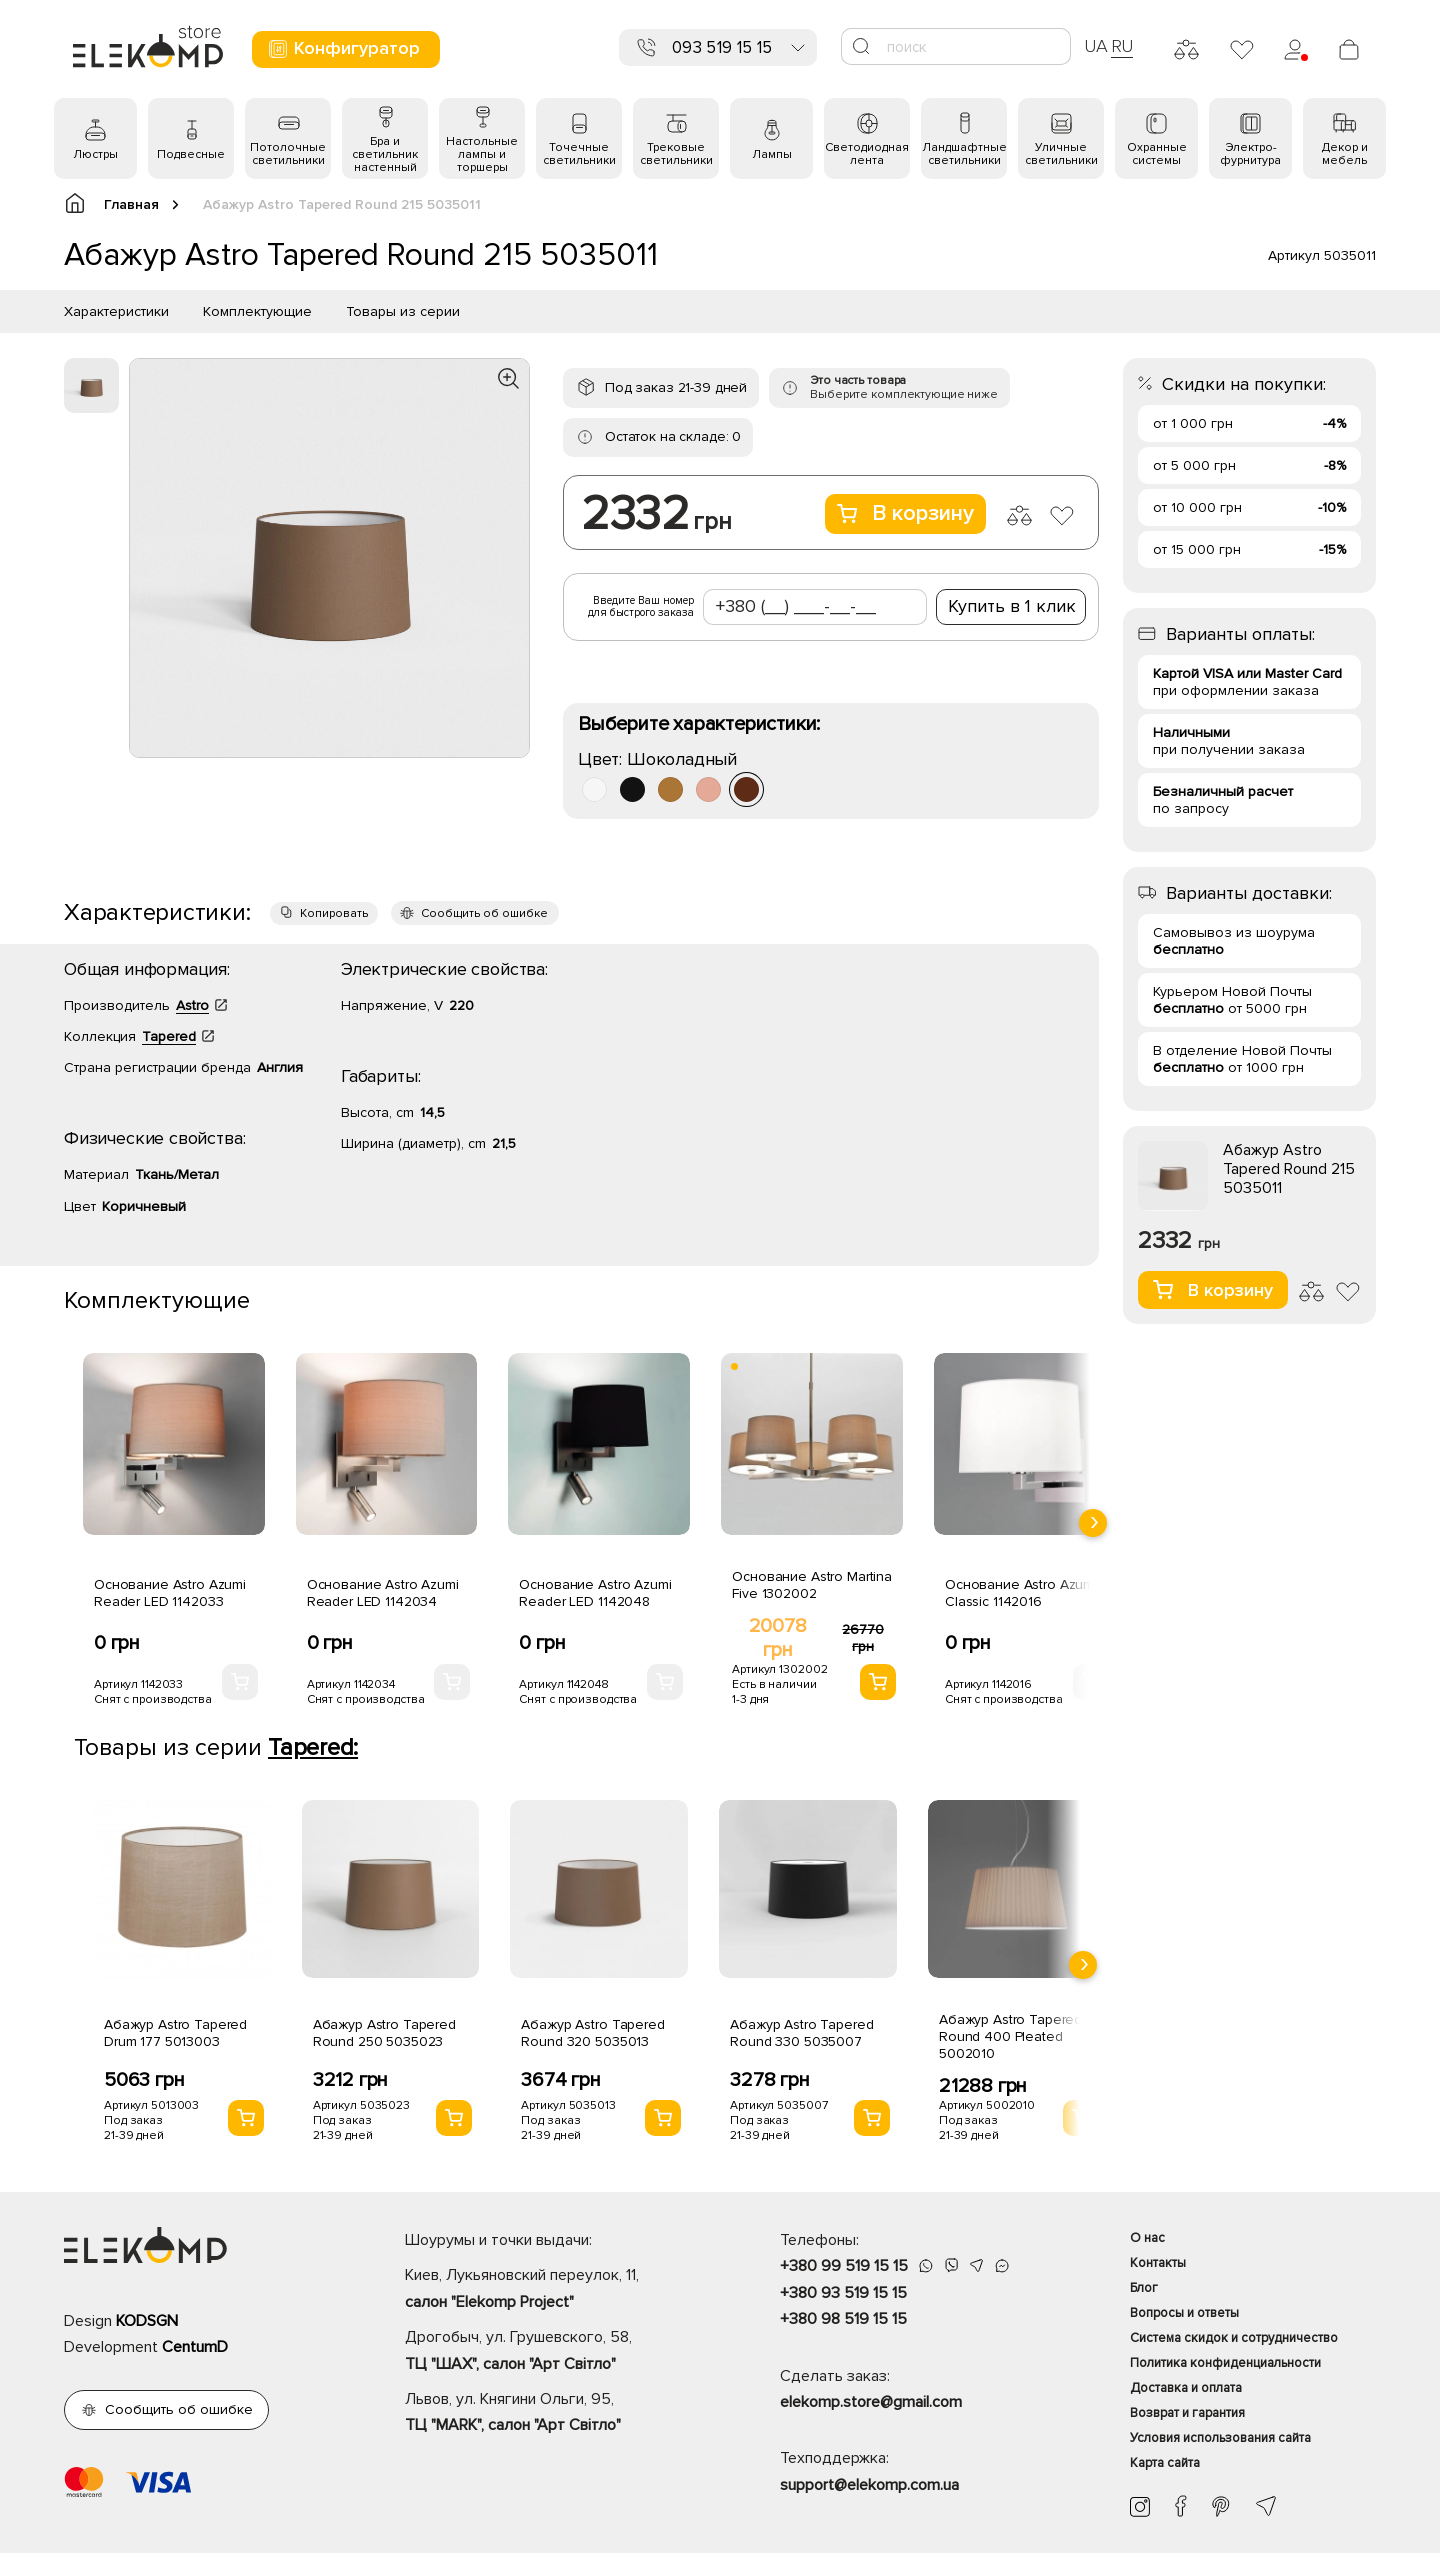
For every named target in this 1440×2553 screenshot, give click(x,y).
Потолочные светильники (288, 154)
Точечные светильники (579, 154)
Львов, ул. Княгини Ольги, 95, (557, 2414)
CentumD (195, 2347)
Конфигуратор (343, 48)
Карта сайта (1165, 2463)
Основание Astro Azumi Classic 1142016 (1021, 1593)
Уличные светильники (1061, 154)
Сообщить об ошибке (484, 913)
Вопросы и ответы (1184, 2313)
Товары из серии (403, 311)
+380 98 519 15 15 (843, 2319)
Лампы (772, 154)
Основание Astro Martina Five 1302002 (812, 1585)
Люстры (95, 154)
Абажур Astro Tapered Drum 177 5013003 (175, 2033)
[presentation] (1093, 1523)
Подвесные (191, 154)
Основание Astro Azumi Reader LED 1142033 (170, 1593)
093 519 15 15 (722, 47)
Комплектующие (257, 311)
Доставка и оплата (1186, 2388)
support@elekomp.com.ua (869, 2485)
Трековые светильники (676, 154)
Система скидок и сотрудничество (1234, 2338)
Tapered (169, 1036)
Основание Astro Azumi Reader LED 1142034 (383, 1593)
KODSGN (147, 2321)
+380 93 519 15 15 (843, 2293)
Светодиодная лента (867, 154)
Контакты (1158, 2263)
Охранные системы (1157, 154)
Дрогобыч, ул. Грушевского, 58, (557, 2352)
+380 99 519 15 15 (844, 2266)
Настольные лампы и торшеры (482, 154)
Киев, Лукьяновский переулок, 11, (557, 2290)
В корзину (905, 513)
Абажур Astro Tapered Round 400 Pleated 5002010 (1010, 2036)
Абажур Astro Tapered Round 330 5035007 (801, 2033)
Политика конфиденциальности (1225, 2363)
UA (1096, 46)
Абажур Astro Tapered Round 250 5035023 (384, 2033)
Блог (1144, 2288)
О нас (1147, 2238)
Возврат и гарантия (1187, 2413)
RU (1122, 46)
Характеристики (116, 311)
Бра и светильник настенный (385, 154)
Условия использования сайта (1220, 2438)
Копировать (334, 913)
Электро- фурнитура (1250, 154)
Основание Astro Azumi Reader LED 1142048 (595, 1593)
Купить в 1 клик (1012, 606)
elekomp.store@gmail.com (871, 2402)
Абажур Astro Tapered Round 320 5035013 (592, 2033)
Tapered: (313, 1747)
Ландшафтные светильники (964, 154)
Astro (192, 1005)
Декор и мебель (1345, 154)
